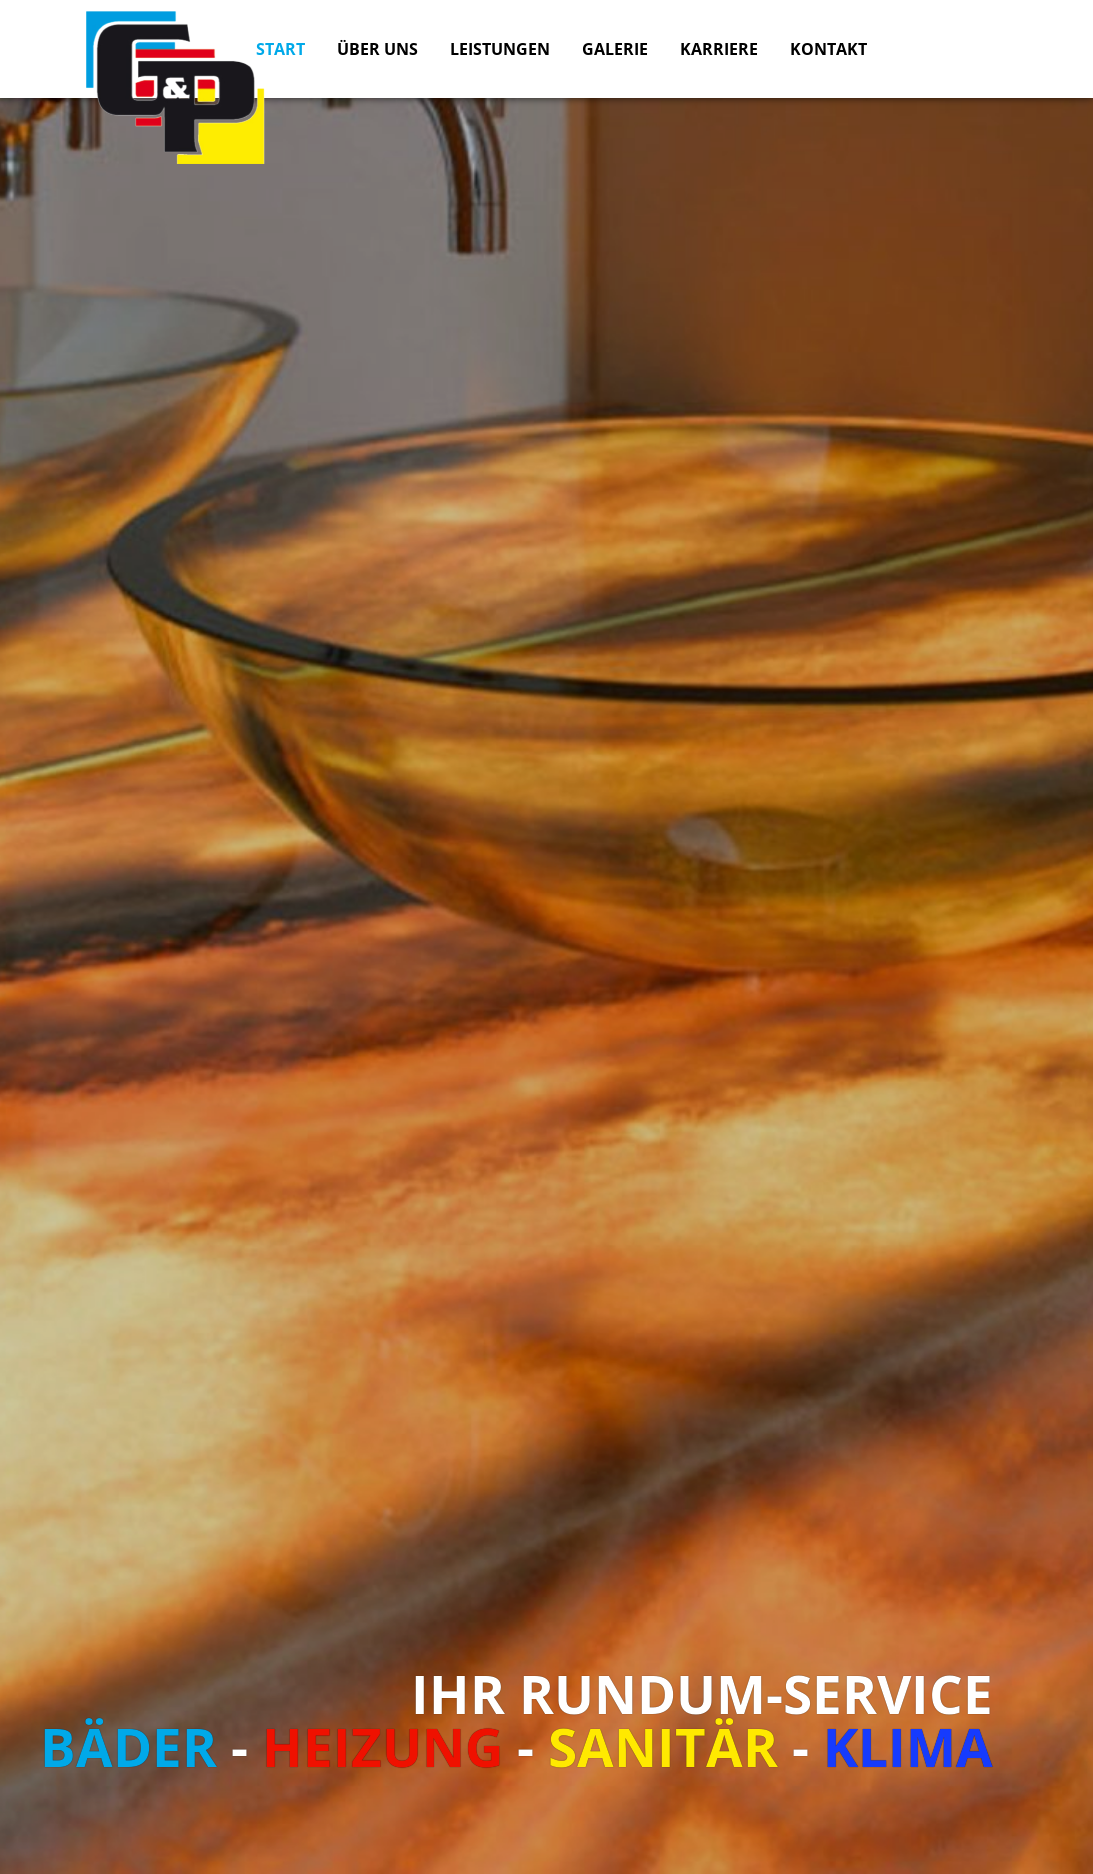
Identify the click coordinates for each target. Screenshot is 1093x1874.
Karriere (719, 49)
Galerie (615, 49)
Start (280, 49)
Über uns (377, 49)
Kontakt (828, 49)
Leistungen (500, 49)
